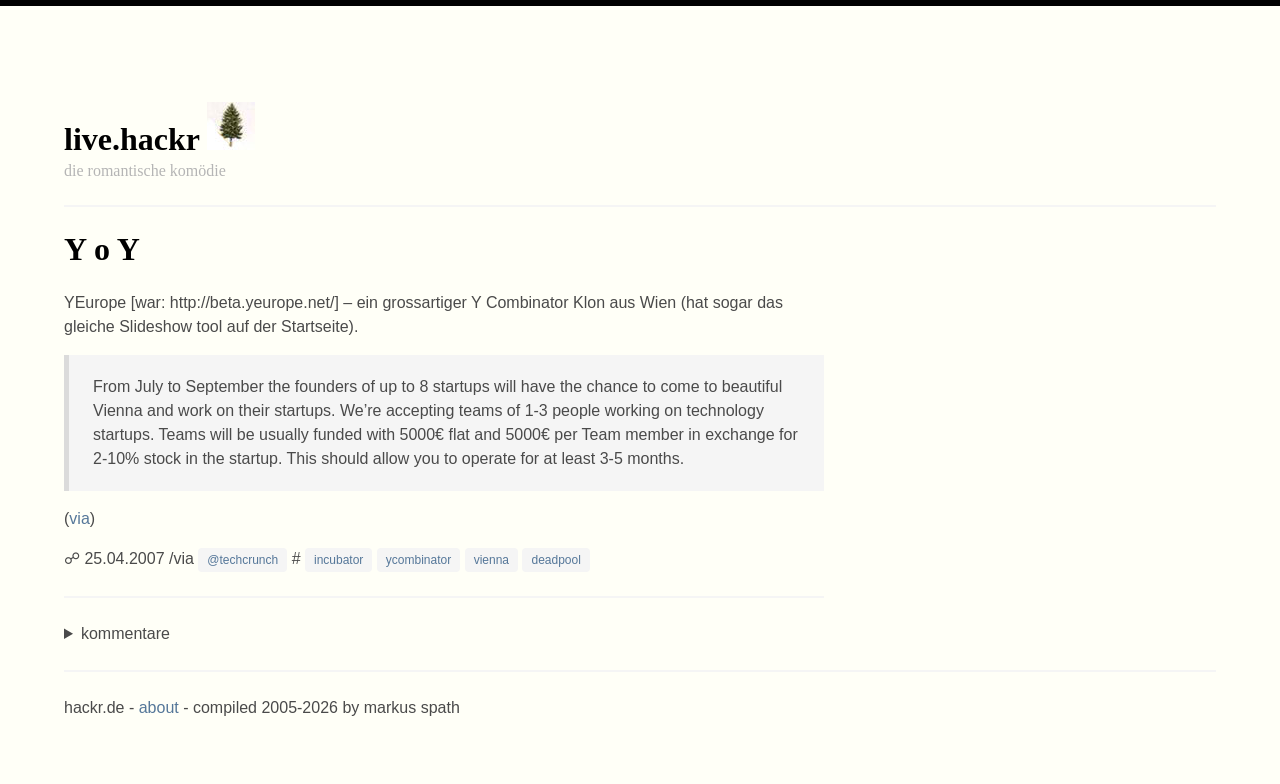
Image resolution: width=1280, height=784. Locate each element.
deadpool (555, 560)
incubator (338, 560)
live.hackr (131, 139)
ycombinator (418, 560)
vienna (491, 560)
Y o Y (102, 249)
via (79, 518)
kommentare (125, 633)
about (159, 707)
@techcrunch (242, 560)
